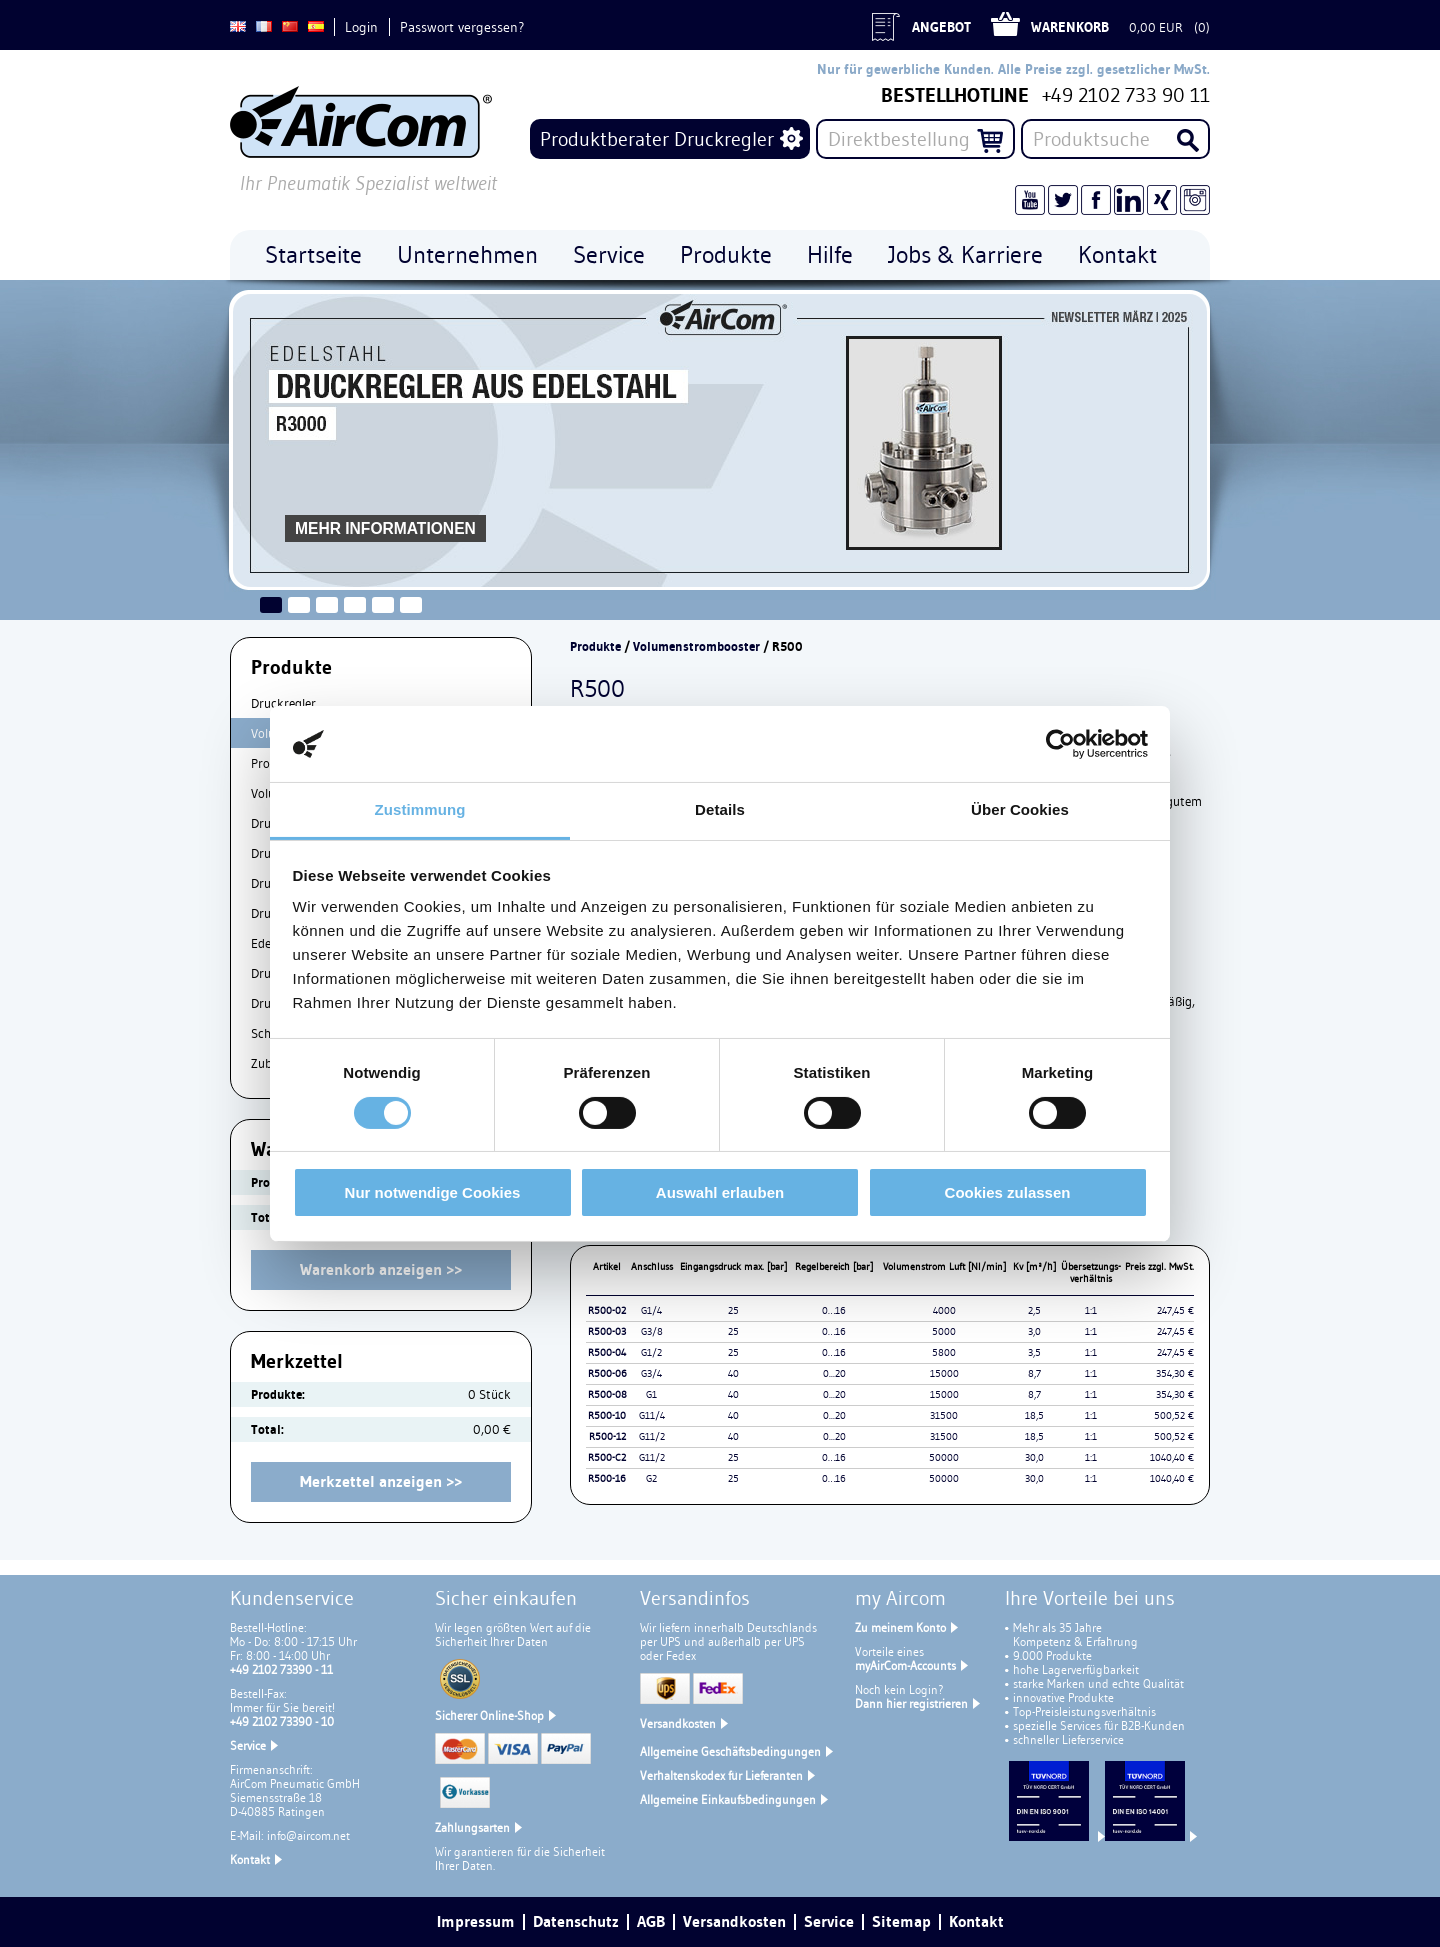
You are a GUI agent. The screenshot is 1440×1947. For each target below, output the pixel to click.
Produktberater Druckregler (657, 139)
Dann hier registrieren (911, 1703)
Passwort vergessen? (462, 27)
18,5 (1034, 1415)
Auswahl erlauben (720, 1192)
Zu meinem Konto (900, 1627)
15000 (944, 1373)
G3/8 (652, 1331)
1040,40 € (1172, 1457)
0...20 (834, 1373)
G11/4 (652, 1415)
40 (733, 1373)
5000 (944, 1331)
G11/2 (652, 1436)
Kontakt (250, 1859)
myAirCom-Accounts (905, 1665)
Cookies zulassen (1008, 1192)
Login (361, 27)
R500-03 (607, 1331)
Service (248, 1745)
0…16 (834, 1310)
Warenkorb (1070, 27)
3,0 (1034, 1331)
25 (733, 1310)
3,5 (1034, 1352)
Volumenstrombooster (696, 646)
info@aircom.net (308, 1835)
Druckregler (283, 703)
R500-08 (607, 1394)
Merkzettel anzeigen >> (381, 1481)
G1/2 (651, 1352)
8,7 (1034, 1373)
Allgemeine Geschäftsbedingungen (730, 1751)
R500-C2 (607, 1457)
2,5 (1034, 1310)
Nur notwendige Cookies (433, 1192)
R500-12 (607, 1436)
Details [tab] (720, 809)
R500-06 (607, 1373)
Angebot (941, 27)
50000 (944, 1457)
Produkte (595, 646)
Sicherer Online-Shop (489, 1715)
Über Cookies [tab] (1020, 809)
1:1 (1091, 1310)
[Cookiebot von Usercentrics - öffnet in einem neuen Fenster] (1060, 744)
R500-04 (607, 1352)
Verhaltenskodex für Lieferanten (721, 1775)
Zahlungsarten (472, 1827)
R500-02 (607, 1310)
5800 (944, 1352)
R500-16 (607, 1478)
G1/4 (651, 1310)
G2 (651, 1478)
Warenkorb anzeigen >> (381, 1269)
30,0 (1034, 1457)
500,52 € (1174, 1415)
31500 (944, 1415)
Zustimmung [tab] (420, 809)
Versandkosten (678, 1723)
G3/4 (651, 1373)
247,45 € (1175, 1310)
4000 (944, 1310)
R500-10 (607, 1415)
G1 (651, 1394)
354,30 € (1175, 1373)
